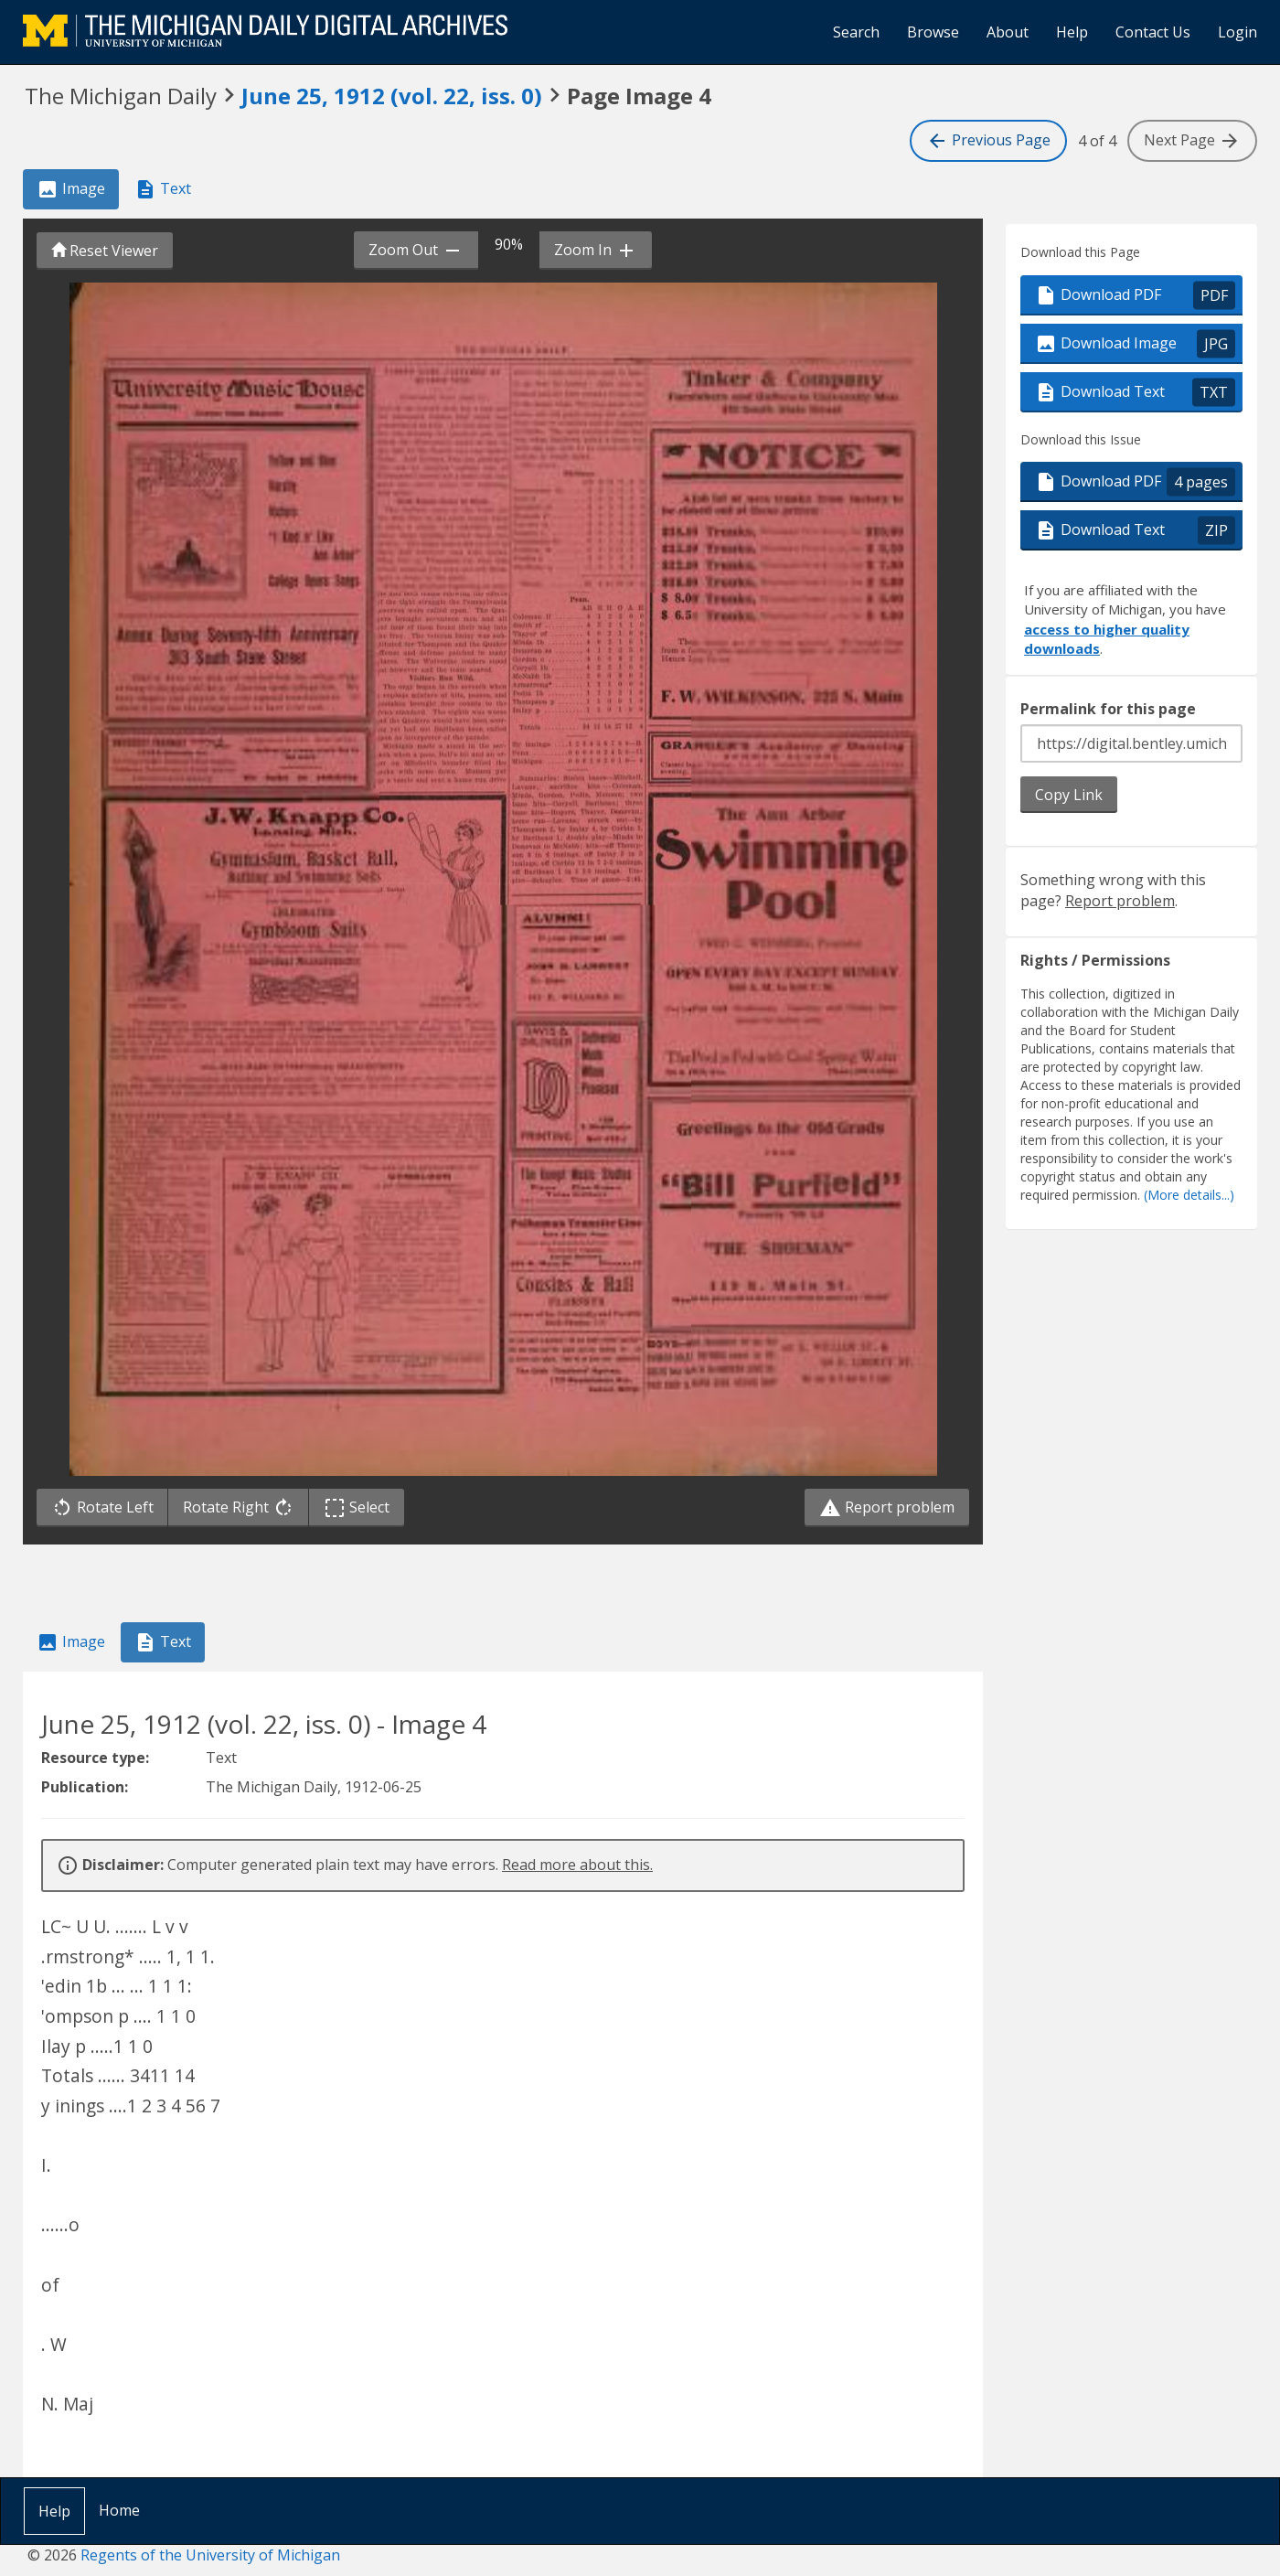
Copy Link (1069, 795)
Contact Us (1152, 32)
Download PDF (1135, 295)
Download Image (1135, 343)
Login (1237, 32)
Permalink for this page (1108, 709)
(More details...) (1189, 1195)
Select (361, 1507)
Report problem (887, 1508)
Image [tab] (71, 189)
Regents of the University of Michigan (210, 2555)
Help (1072, 32)
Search (856, 32)
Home (119, 2510)
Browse (933, 32)
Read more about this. (577, 1865)
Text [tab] (162, 189)
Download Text (1135, 392)
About (1008, 32)
